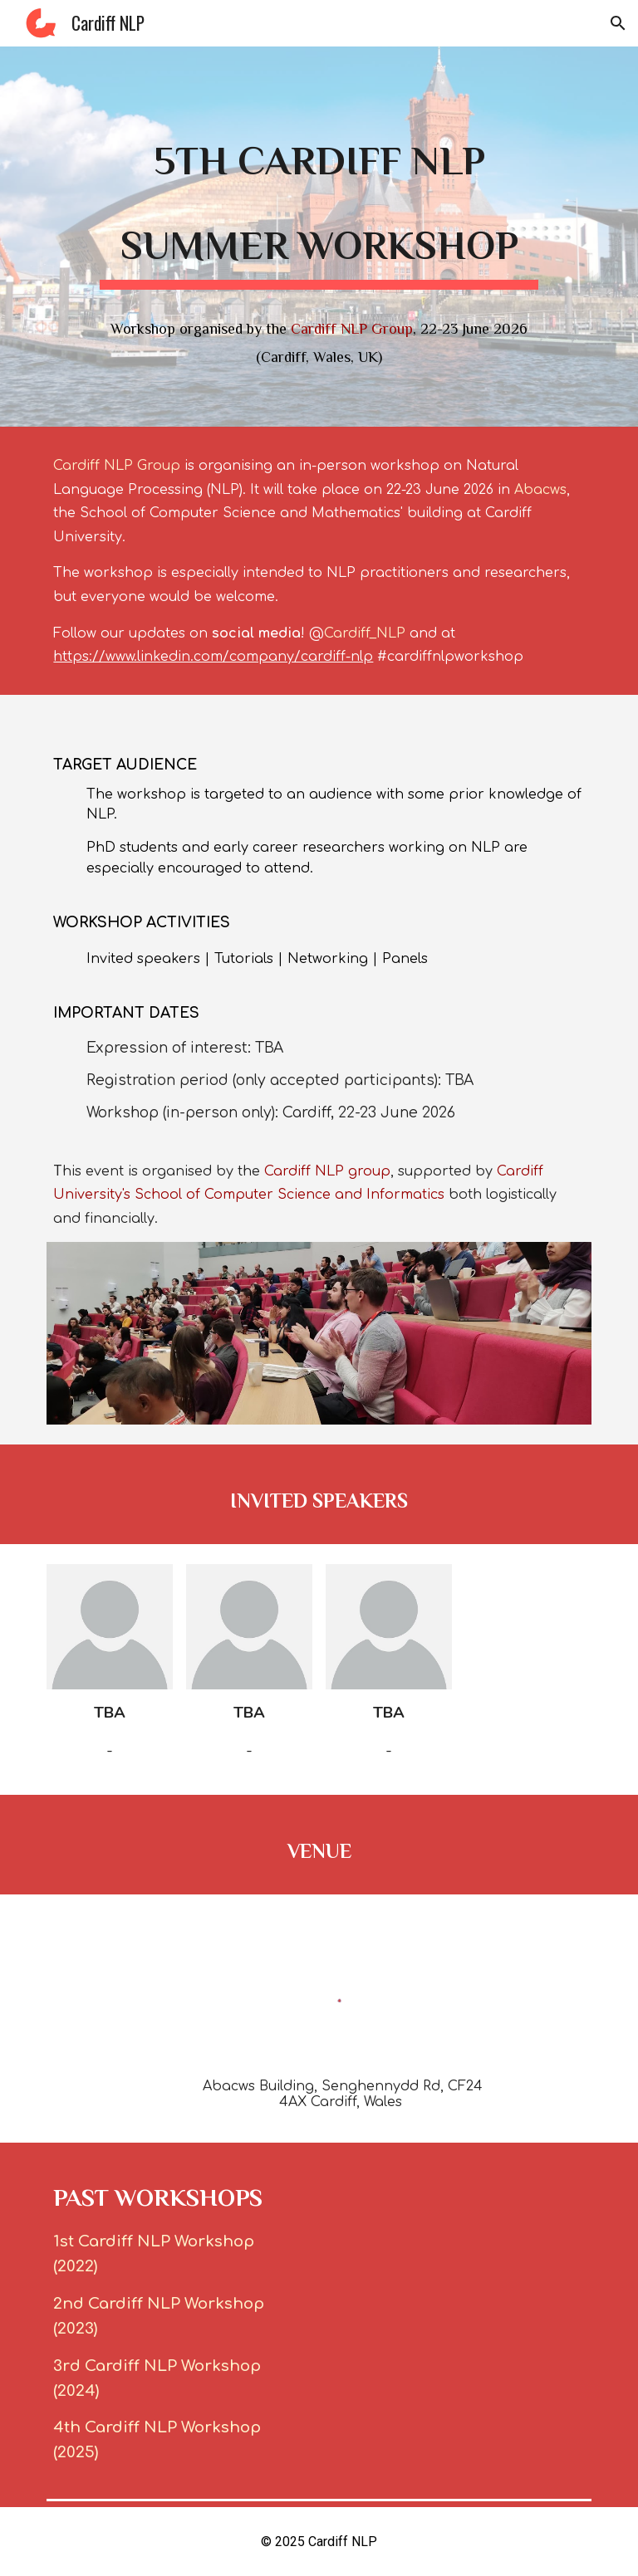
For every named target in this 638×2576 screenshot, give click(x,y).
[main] (318, 197)
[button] (618, 23)
